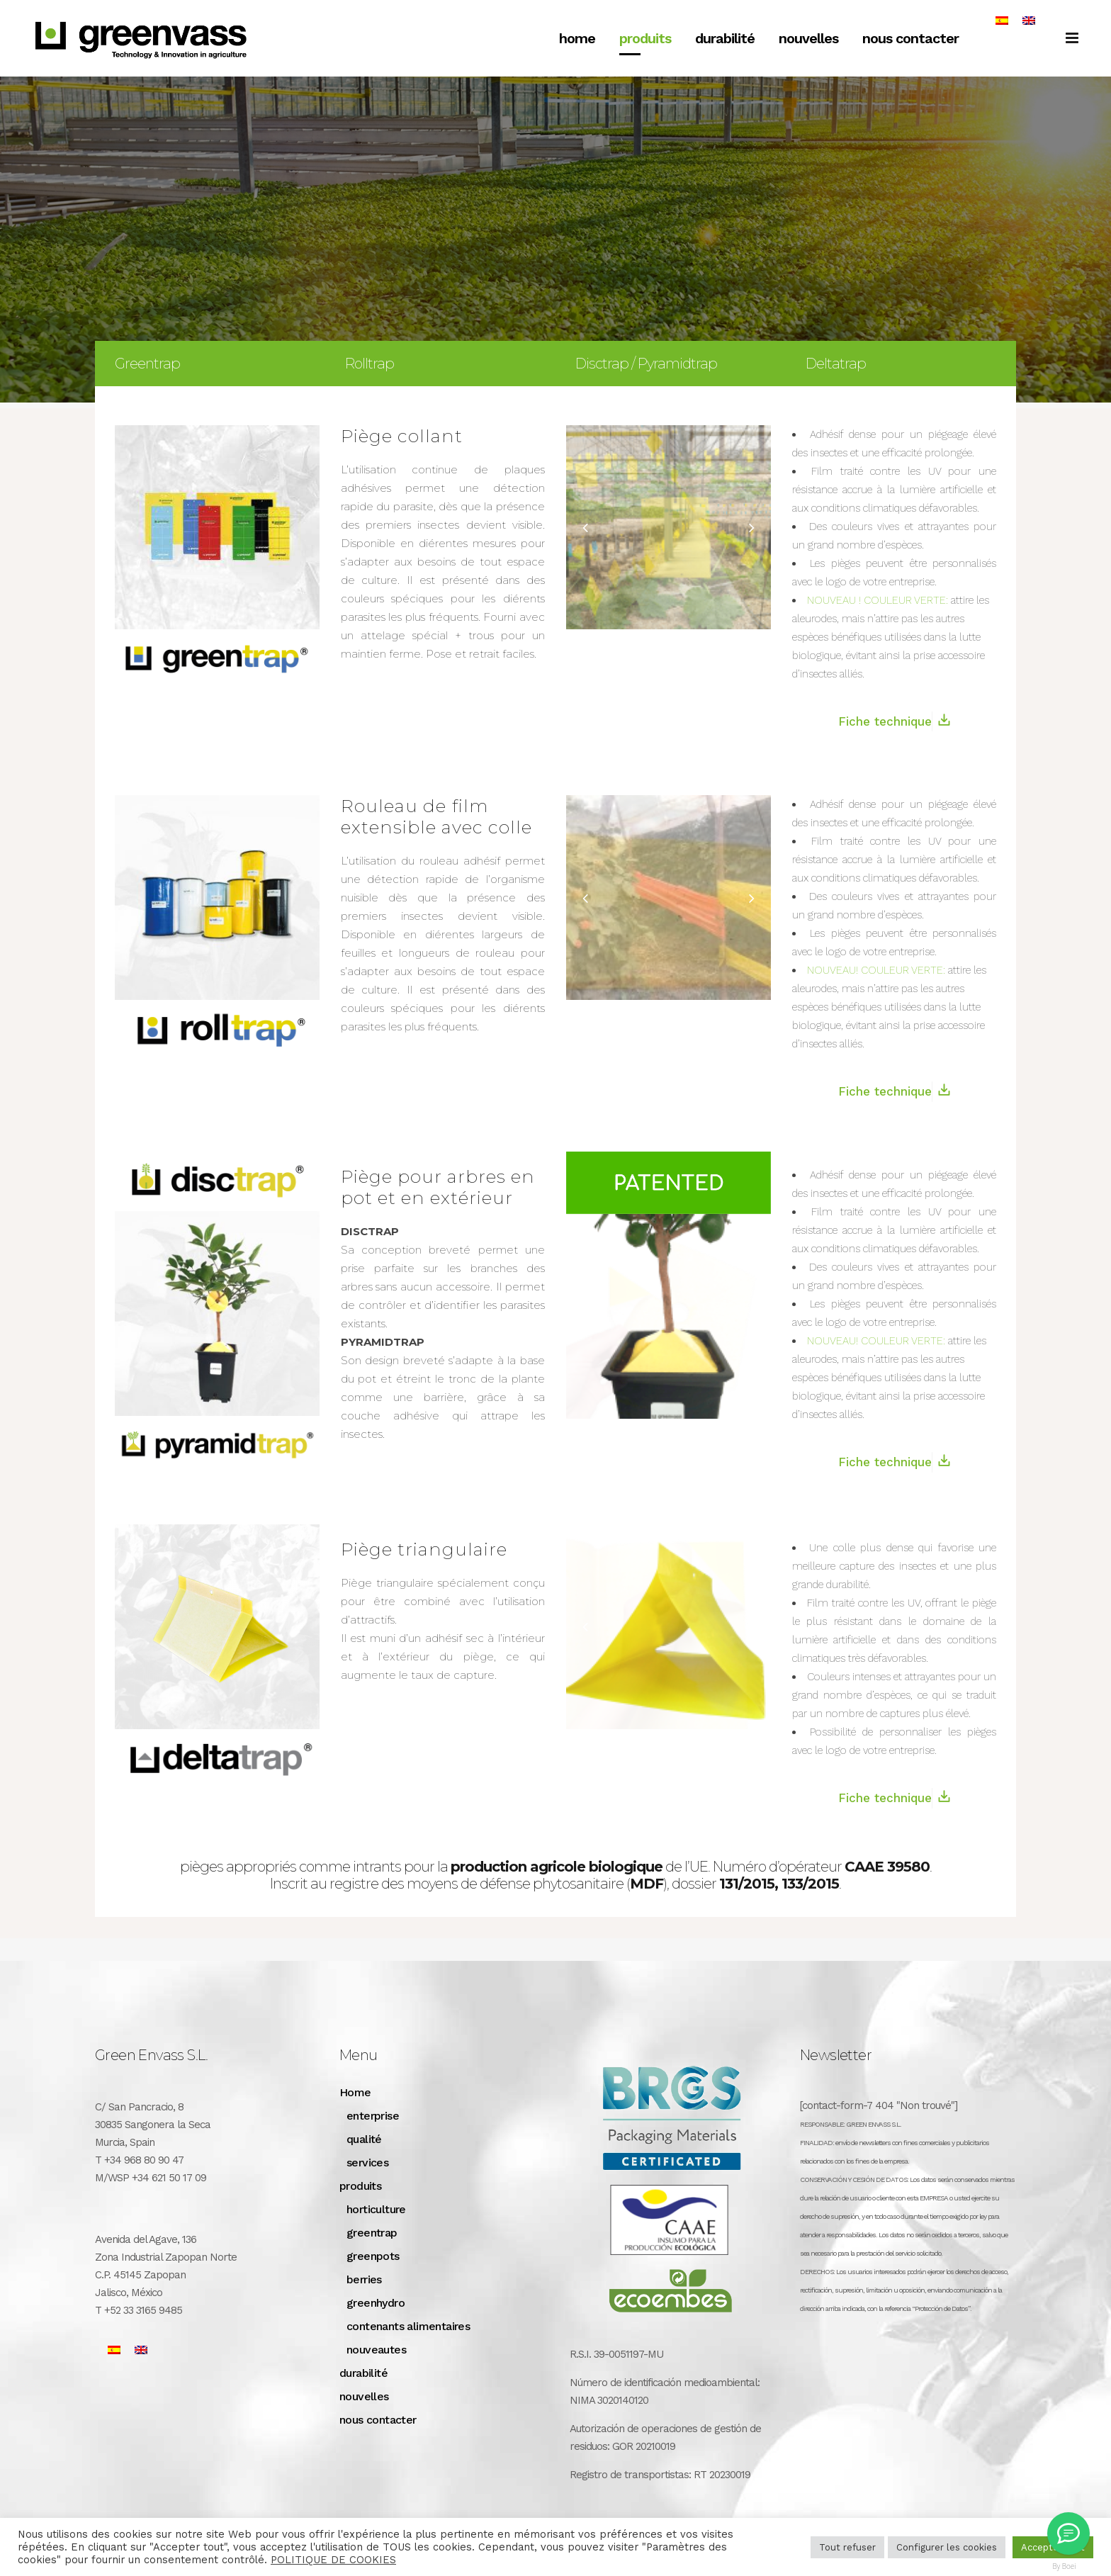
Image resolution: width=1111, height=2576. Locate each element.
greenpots (373, 2256)
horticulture (376, 2209)
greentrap (371, 2232)
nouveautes (376, 2349)
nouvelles (364, 2396)
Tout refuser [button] (847, 2547)
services (367, 2162)
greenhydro (375, 2303)
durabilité (363, 2373)
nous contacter (378, 2419)
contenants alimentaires (408, 2326)
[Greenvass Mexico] (1068, 2533)
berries (364, 2279)
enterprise (372, 2115)
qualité (364, 2139)
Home (355, 2092)
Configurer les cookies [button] (946, 2547)
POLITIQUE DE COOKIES (333, 2559)
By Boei (1064, 2566)
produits (360, 2186)
